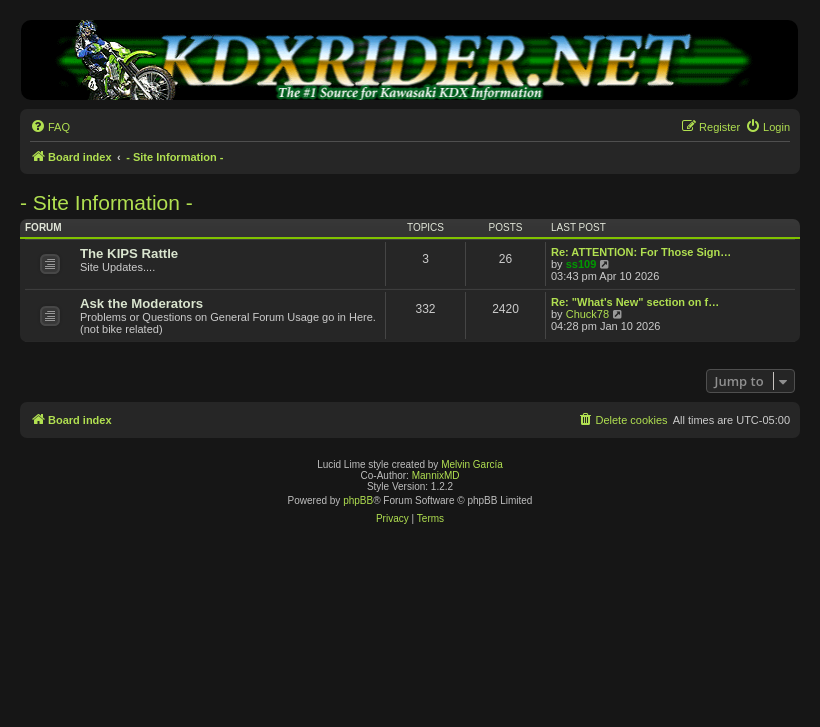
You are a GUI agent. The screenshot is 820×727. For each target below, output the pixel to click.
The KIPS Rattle (129, 253)
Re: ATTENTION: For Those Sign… (641, 252)
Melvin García (472, 464)
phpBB (358, 500)
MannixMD (436, 475)
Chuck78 (587, 314)
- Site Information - (106, 202)
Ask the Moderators (141, 303)
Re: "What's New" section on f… (635, 302)
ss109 (581, 264)
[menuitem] (50, 127)
